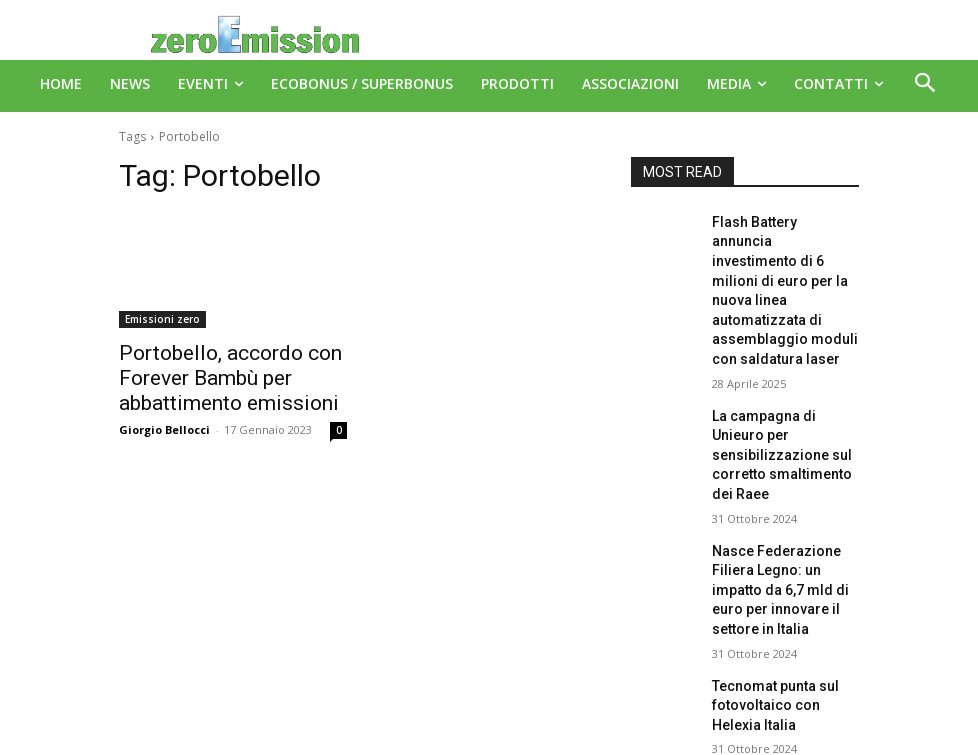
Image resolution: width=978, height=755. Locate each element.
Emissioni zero (162, 319)
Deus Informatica (524, 736)
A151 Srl (611, 694)
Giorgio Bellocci (164, 420)
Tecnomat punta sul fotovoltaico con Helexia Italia (779, 584)
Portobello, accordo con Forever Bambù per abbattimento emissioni (209, 374)
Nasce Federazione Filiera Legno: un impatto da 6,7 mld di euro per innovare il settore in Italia (784, 488)
